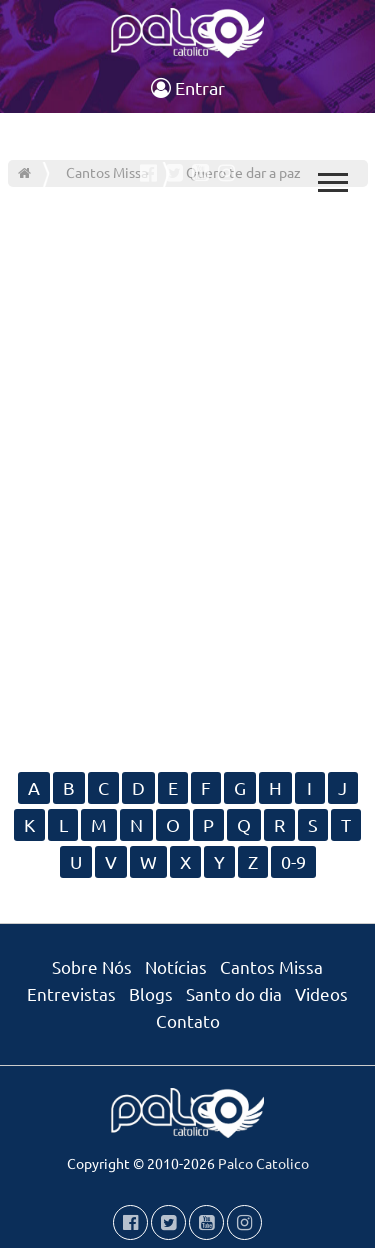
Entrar (188, 87)
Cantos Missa (271, 966)
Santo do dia (234, 993)
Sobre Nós (92, 966)
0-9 (293, 861)
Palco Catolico (263, 1163)
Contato (188, 1020)
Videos (321, 993)
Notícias (176, 966)
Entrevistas (71, 993)
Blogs (151, 993)
